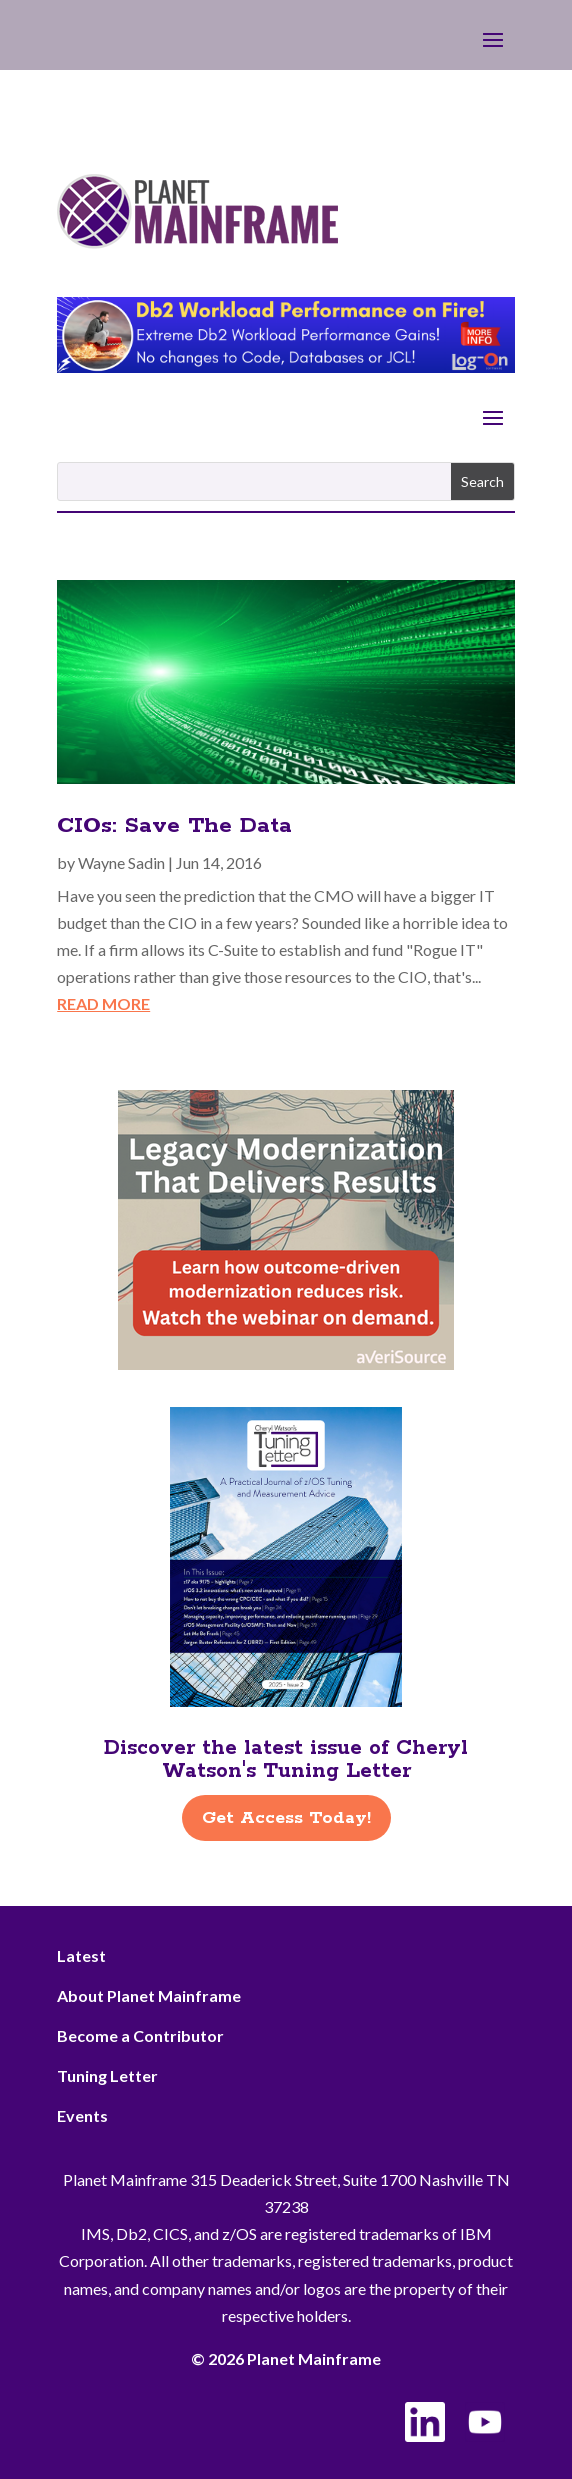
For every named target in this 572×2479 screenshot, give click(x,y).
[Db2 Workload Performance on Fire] (286, 366)
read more (103, 1003)
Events (82, 2115)
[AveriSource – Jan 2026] (286, 1363)
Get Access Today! (286, 1818)
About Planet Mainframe (149, 1995)
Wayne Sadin (121, 862)
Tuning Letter (107, 2075)
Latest (81, 1955)
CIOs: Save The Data (174, 826)
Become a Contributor (140, 2035)
